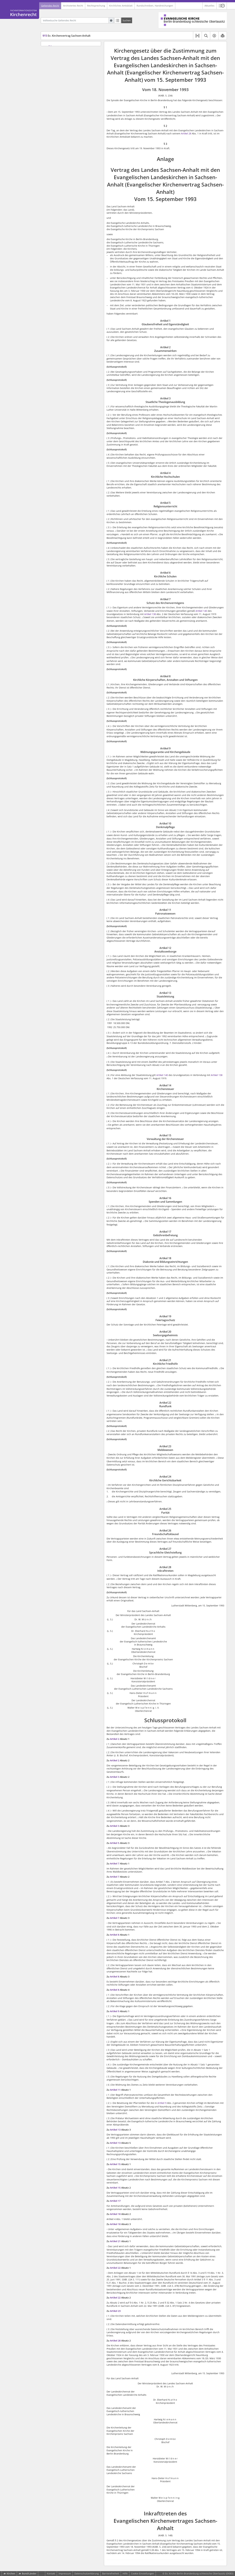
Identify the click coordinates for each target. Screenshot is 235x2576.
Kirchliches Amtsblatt (121, 5)
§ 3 (50, 55)
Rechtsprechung (96, 5)
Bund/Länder (27, 2573)
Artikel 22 (115, 2267)
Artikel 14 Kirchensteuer (62, 152)
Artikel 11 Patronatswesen (63, 137)
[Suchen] (126, 20)
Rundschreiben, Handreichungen (155, 5)
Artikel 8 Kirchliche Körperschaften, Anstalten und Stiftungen (68, 118)
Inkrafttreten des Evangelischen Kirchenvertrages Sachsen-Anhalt (61, 234)
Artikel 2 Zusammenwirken (63, 87)
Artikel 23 (115, 2310)
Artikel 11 (115, 2089)
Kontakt (51, 2573)
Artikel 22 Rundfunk (59, 193)
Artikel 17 (115, 2200)
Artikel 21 (115, 2241)
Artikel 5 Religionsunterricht (64, 102)
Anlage (47, 60)
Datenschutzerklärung (86, 2573)
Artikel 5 (114, 1843)
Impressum (65, 2573)
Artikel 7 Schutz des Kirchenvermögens (70, 112)
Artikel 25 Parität (58, 208)
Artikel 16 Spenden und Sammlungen (69, 161)
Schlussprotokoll (52, 227)
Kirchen (9, 2573)
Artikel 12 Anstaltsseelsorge (64, 142)
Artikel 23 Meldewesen (61, 198)
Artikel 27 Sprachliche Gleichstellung (69, 218)
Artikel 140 (201, 610)
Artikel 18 (115, 2214)
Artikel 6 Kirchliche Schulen (64, 107)
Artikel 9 (114, 2011)
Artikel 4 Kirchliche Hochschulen (66, 97)
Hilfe (125, 2573)
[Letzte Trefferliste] (117, 20)
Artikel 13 (115, 2129)
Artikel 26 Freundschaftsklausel (66, 213)
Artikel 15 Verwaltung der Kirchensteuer (71, 156)
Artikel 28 (186, 133)
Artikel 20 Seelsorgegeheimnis (65, 184)
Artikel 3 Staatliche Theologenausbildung (71, 92)
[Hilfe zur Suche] (111, 20)
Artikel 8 (114, 1934)
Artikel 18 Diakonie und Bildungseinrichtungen (61, 173)
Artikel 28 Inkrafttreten (61, 222)
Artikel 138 (150, 614)
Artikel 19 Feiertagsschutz (63, 179)
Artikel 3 (114, 1776)
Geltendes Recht (50, 5)
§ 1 (50, 46)
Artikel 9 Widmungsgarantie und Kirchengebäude (66, 126)
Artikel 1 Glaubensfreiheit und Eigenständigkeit (65, 81)
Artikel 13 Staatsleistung (62, 147)
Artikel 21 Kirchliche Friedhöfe (65, 189)
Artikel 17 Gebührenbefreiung (65, 166)
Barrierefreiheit (110, 2573)
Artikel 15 (115, 2164)
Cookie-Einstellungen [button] (142, 2573)
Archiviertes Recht (73, 5)
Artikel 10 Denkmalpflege (62, 132)
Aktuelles (209, 5)
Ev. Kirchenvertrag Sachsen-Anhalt (66, 35)
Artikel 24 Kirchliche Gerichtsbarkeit (68, 203)
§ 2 (50, 51)
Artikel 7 (114, 1863)
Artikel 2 (114, 1738)
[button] (222, 5)
